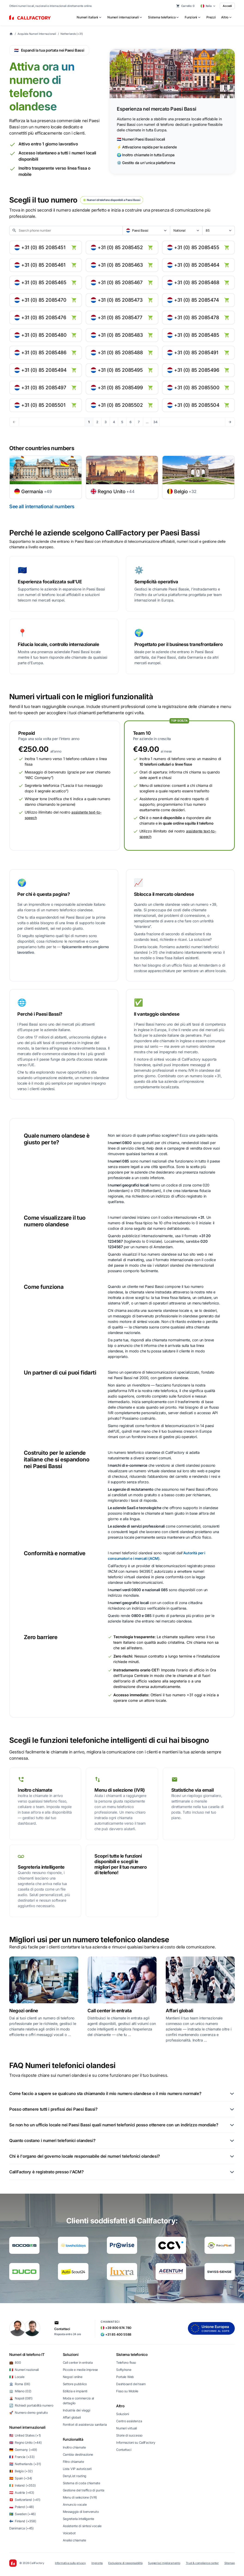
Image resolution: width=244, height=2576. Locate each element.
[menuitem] (89, 17)
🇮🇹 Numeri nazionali (24, 2370)
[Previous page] (14, 422)
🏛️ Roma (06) (19, 2384)
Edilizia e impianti (75, 2391)
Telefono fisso (126, 2362)
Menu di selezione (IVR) (80, 2497)
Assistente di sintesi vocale (82, 2526)
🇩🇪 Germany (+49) (23, 2450)
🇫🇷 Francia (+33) (22, 2457)
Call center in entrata (78, 2362)
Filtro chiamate (73, 2462)
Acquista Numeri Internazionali (37, 33)
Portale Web (125, 2377)
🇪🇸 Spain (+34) (20, 2478)
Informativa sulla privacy (70, 2563)
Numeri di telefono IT (27, 2354)
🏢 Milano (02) (20, 2391)
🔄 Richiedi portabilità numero (31, 2405)
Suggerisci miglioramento (164, 2563)
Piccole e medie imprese (80, 2370)
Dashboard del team (131, 2384)
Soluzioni (70, 2354)
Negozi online (72, 2377)
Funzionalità (73, 2439)
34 (155, 422)
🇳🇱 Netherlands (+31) (25, 2464)
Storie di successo (129, 2435)
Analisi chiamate (74, 2540)
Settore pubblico (75, 2384)
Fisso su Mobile (127, 2391)
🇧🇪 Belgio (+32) (21, 2471)
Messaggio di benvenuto (81, 2512)
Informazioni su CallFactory (135, 2442)
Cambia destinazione (78, 2454)
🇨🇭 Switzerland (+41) (24, 2500)
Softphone (123, 2370)
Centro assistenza (129, 2421)
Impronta (97, 2563)
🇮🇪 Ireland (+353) (22, 2485)
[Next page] (230, 422)
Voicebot (69, 2533)
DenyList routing (75, 2476)
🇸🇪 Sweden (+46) (22, 2514)
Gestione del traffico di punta (84, 2490)
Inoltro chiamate (74, 2447)
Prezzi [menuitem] (211, 17)
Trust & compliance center (202, 2563)
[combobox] (146, 230)
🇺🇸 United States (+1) (25, 2435)
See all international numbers (42, 506)
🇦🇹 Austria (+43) (21, 2492)
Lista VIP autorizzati (77, 2469)
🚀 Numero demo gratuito (28, 2412)
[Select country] (208, 6)
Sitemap (229, 2563)
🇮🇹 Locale (16, 2377)
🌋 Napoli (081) (21, 2398)
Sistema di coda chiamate (81, 2483)
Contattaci (123, 2450)
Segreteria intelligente (78, 2519)
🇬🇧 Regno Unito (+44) (25, 2442)
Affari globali (72, 2417)
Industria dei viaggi (76, 2410)
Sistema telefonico (132, 2354)
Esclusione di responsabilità (125, 2563)
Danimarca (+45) (21, 2528)
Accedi (227, 6)
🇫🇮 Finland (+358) (22, 2521)
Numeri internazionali (27, 2427)
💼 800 (15, 2362)
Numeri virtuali (126, 2428)
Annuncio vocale (75, 2504)
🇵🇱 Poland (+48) (21, 2507)
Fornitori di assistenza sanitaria (85, 2424)
